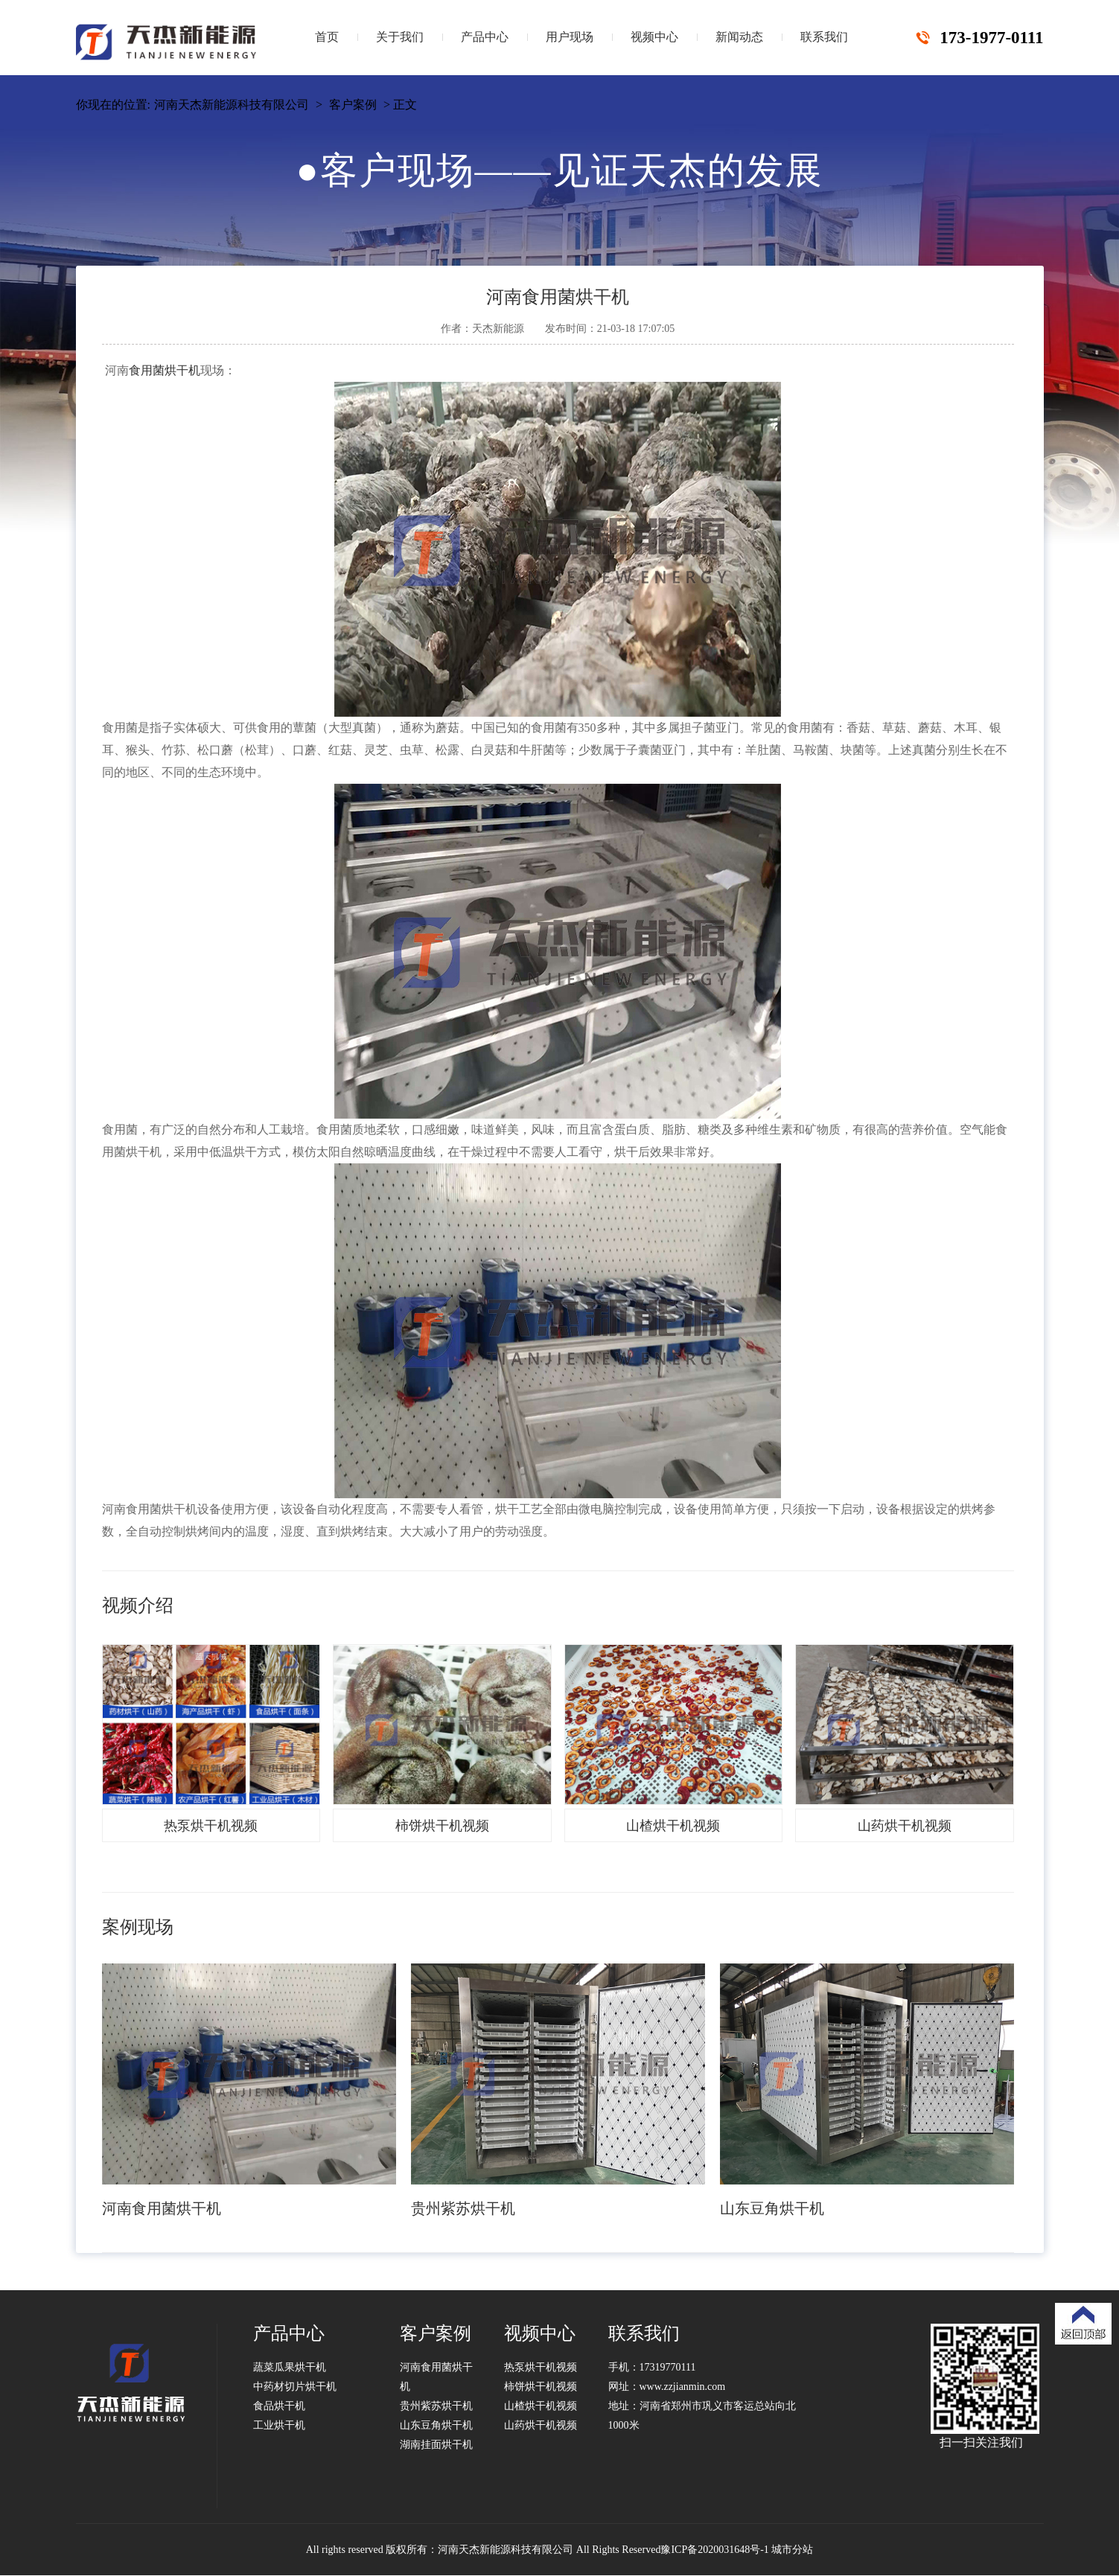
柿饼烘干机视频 (540, 2386)
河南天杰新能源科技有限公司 (231, 104)
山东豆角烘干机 (436, 2425)
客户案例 (353, 104)
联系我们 (824, 37)
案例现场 (137, 1927)
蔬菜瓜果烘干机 (289, 2367)
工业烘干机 (279, 2425)
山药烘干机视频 (540, 2425)
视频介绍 (137, 1605)
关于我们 (400, 37)
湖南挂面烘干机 (436, 2444)
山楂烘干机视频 (540, 2406)
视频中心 (654, 37)
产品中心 (485, 37)
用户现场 (569, 37)
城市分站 (792, 2549)
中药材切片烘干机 (295, 2386)
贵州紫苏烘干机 (436, 2406)
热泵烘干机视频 (540, 2367)
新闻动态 (739, 37)
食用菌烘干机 (164, 370)
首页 (327, 37)
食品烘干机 (279, 2406)
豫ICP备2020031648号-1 (714, 2549)
